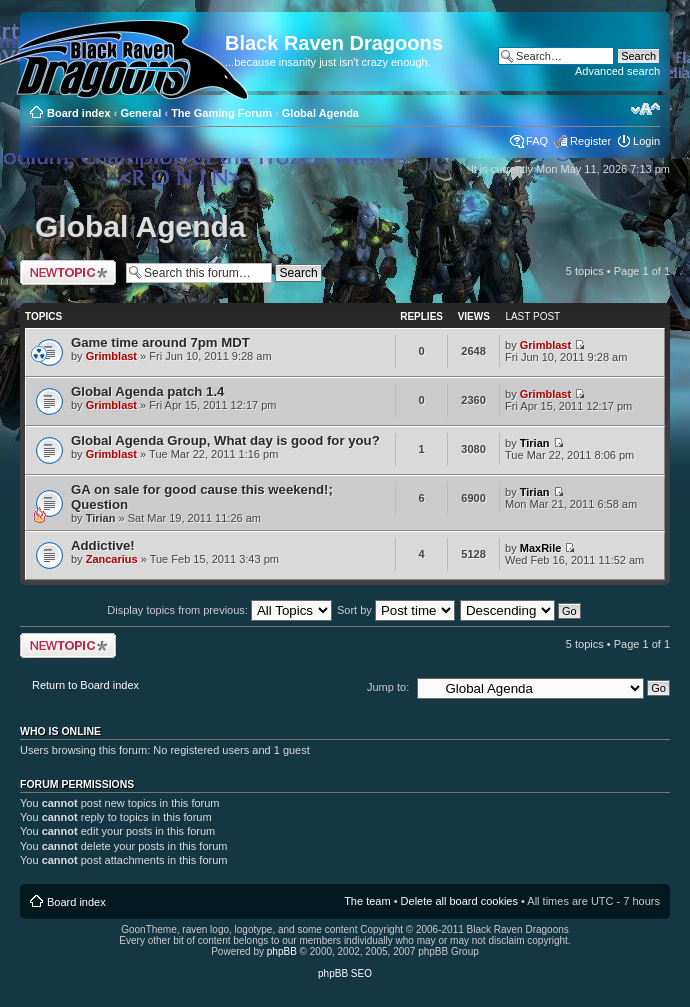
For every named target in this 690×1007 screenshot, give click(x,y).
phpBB (282, 951)
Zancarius (112, 559)
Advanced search (617, 71)
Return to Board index (85, 685)
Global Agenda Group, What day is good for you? (225, 440)
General (140, 113)
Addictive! (103, 545)
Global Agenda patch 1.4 (147, 391)
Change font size (645, 109)
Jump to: (388, 687)
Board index (79, 113)
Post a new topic (68, 272)
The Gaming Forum (221, 113)
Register (590, 141)
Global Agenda (320, 113)
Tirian (535, 443)
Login (646, 141)
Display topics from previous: (219, 610)
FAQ (537, 141)
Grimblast (111, 356)
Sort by (396, 610)
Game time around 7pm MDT (160, 342)
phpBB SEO (345, 973)
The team (367, 901)
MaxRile (541, 548)
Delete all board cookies (459, 901)
